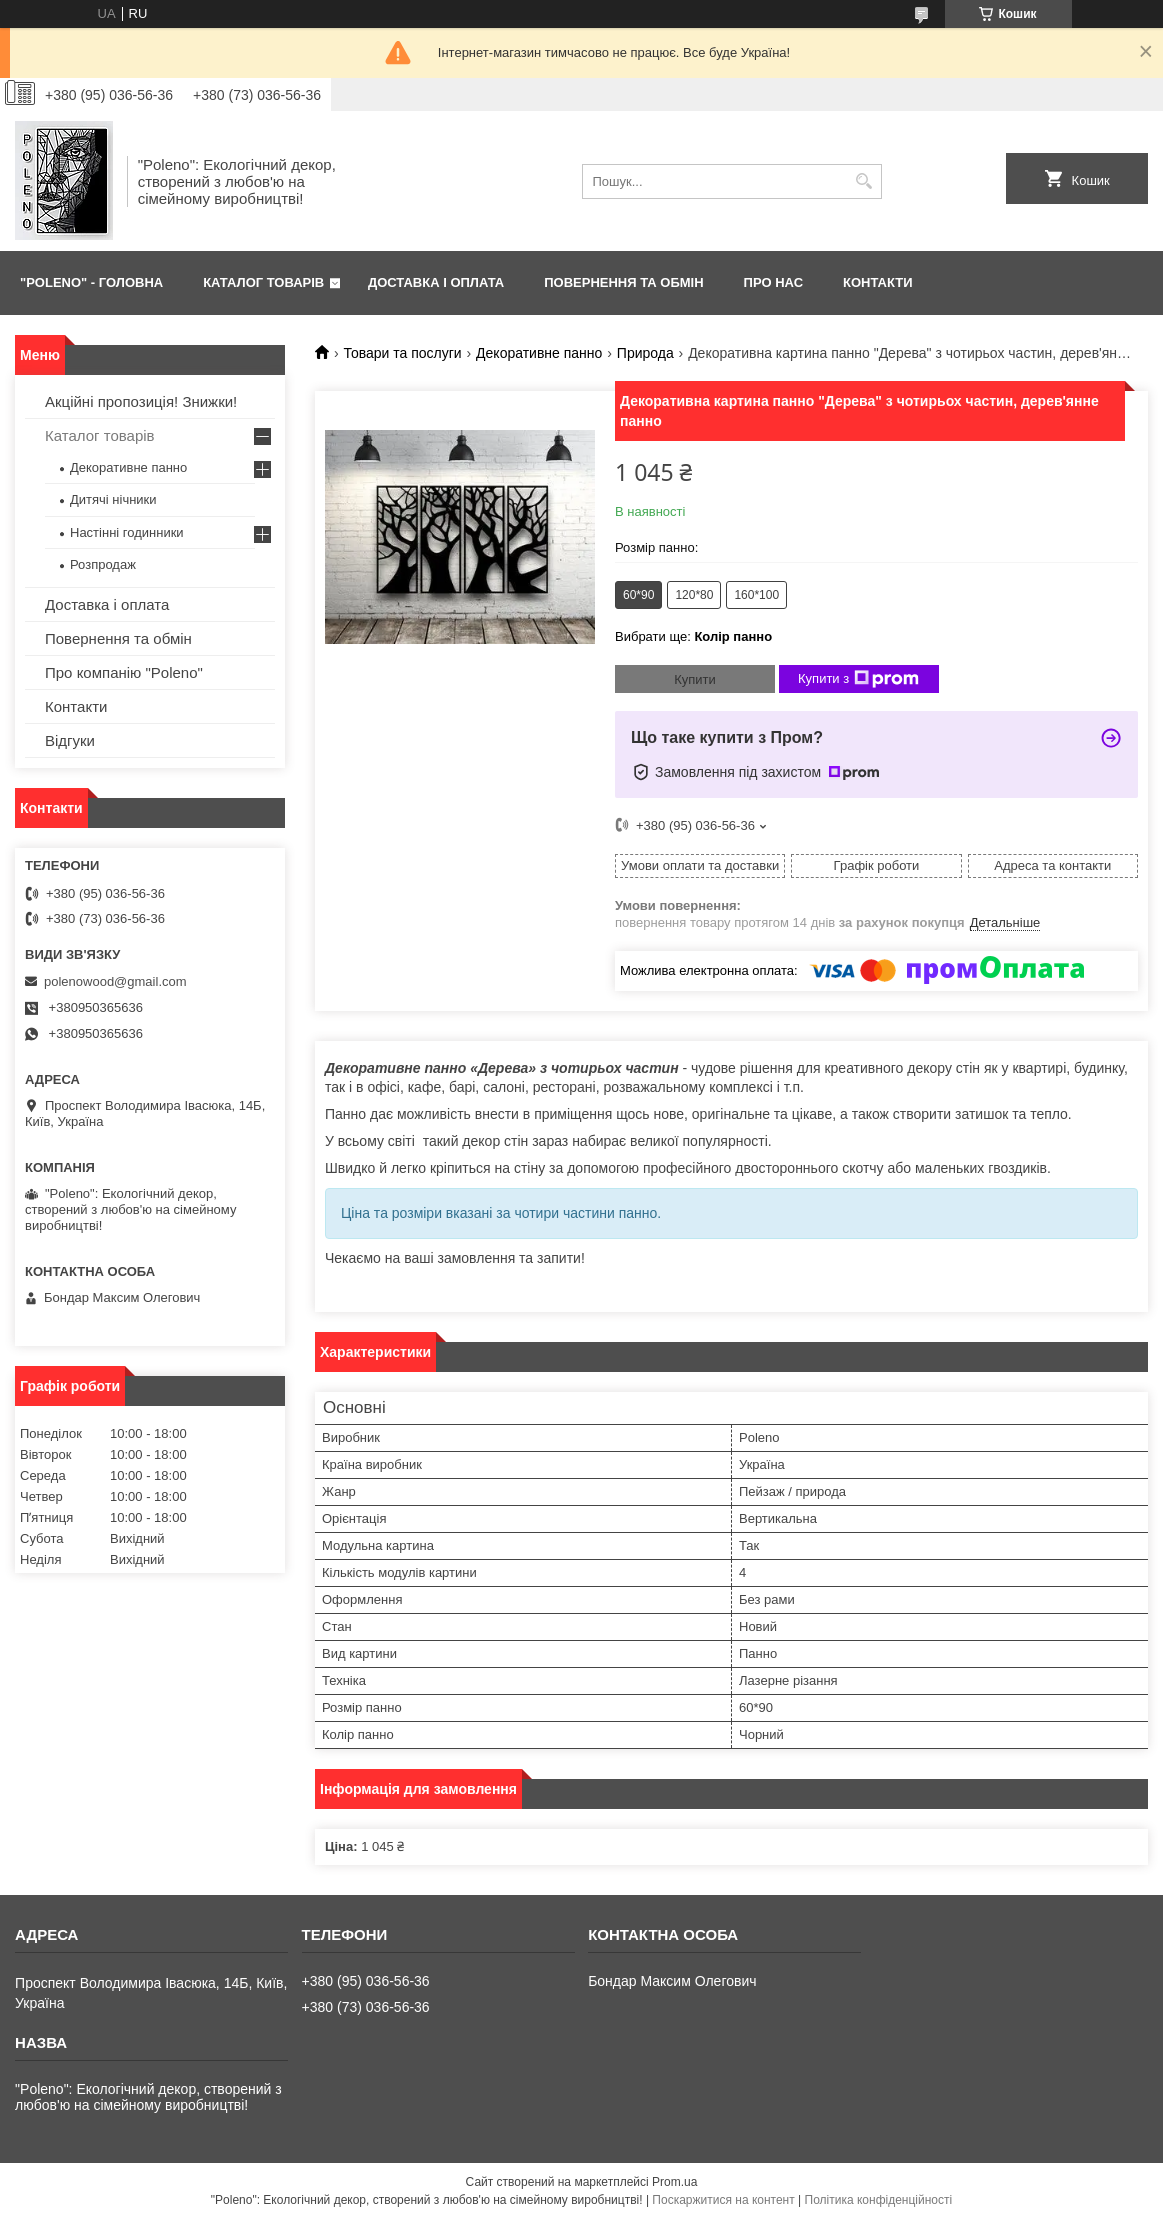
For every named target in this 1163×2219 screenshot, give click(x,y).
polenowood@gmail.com (115, 981)
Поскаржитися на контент (723, 2200)
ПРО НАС (773, 282)
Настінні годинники (127, 532)
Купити (695, 679)
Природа (645, 353)
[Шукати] (864, 181)
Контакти (76, 706)
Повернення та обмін (118, 638)
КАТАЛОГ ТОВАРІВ (263, 282)
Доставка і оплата (107, 604)
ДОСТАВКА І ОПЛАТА (436, 282)
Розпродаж (103, 564)
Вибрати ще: (693, 636)
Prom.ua (674, 2182)
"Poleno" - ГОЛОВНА (91, 282)
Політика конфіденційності (879, 2200)
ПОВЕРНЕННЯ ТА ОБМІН (623, 282)
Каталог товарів (100, 435)
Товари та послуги (402, 353)
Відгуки (70, 740)
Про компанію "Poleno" (124, 672)
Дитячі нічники (113, 499)
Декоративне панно (539, 353)
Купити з (858, 679)
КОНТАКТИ (878, 282)
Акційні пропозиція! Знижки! (141, 401)
